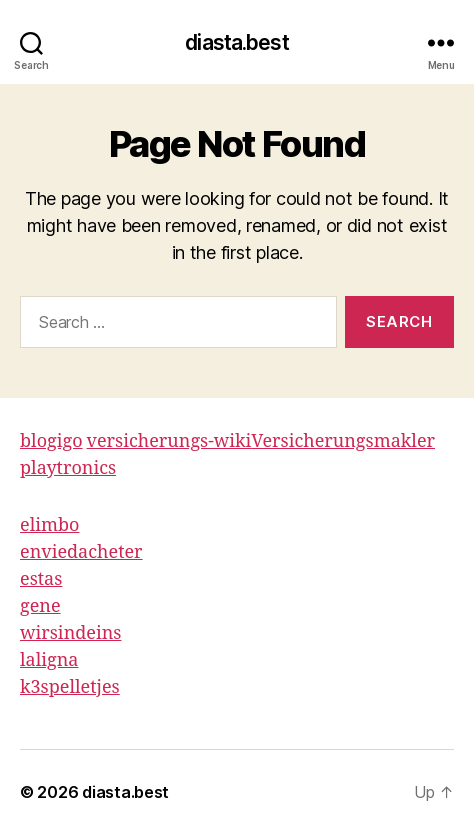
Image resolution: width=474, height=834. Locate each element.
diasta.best (236, 42)
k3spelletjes (70, 687)
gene (40, 606)
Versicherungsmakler (343, 441)
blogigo (51, 441)
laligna (49, 660)
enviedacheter (81, 552)
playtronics (68, 468)
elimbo (49, 525)
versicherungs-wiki (169, 441)
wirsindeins (70, 633)
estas (41, 579)
